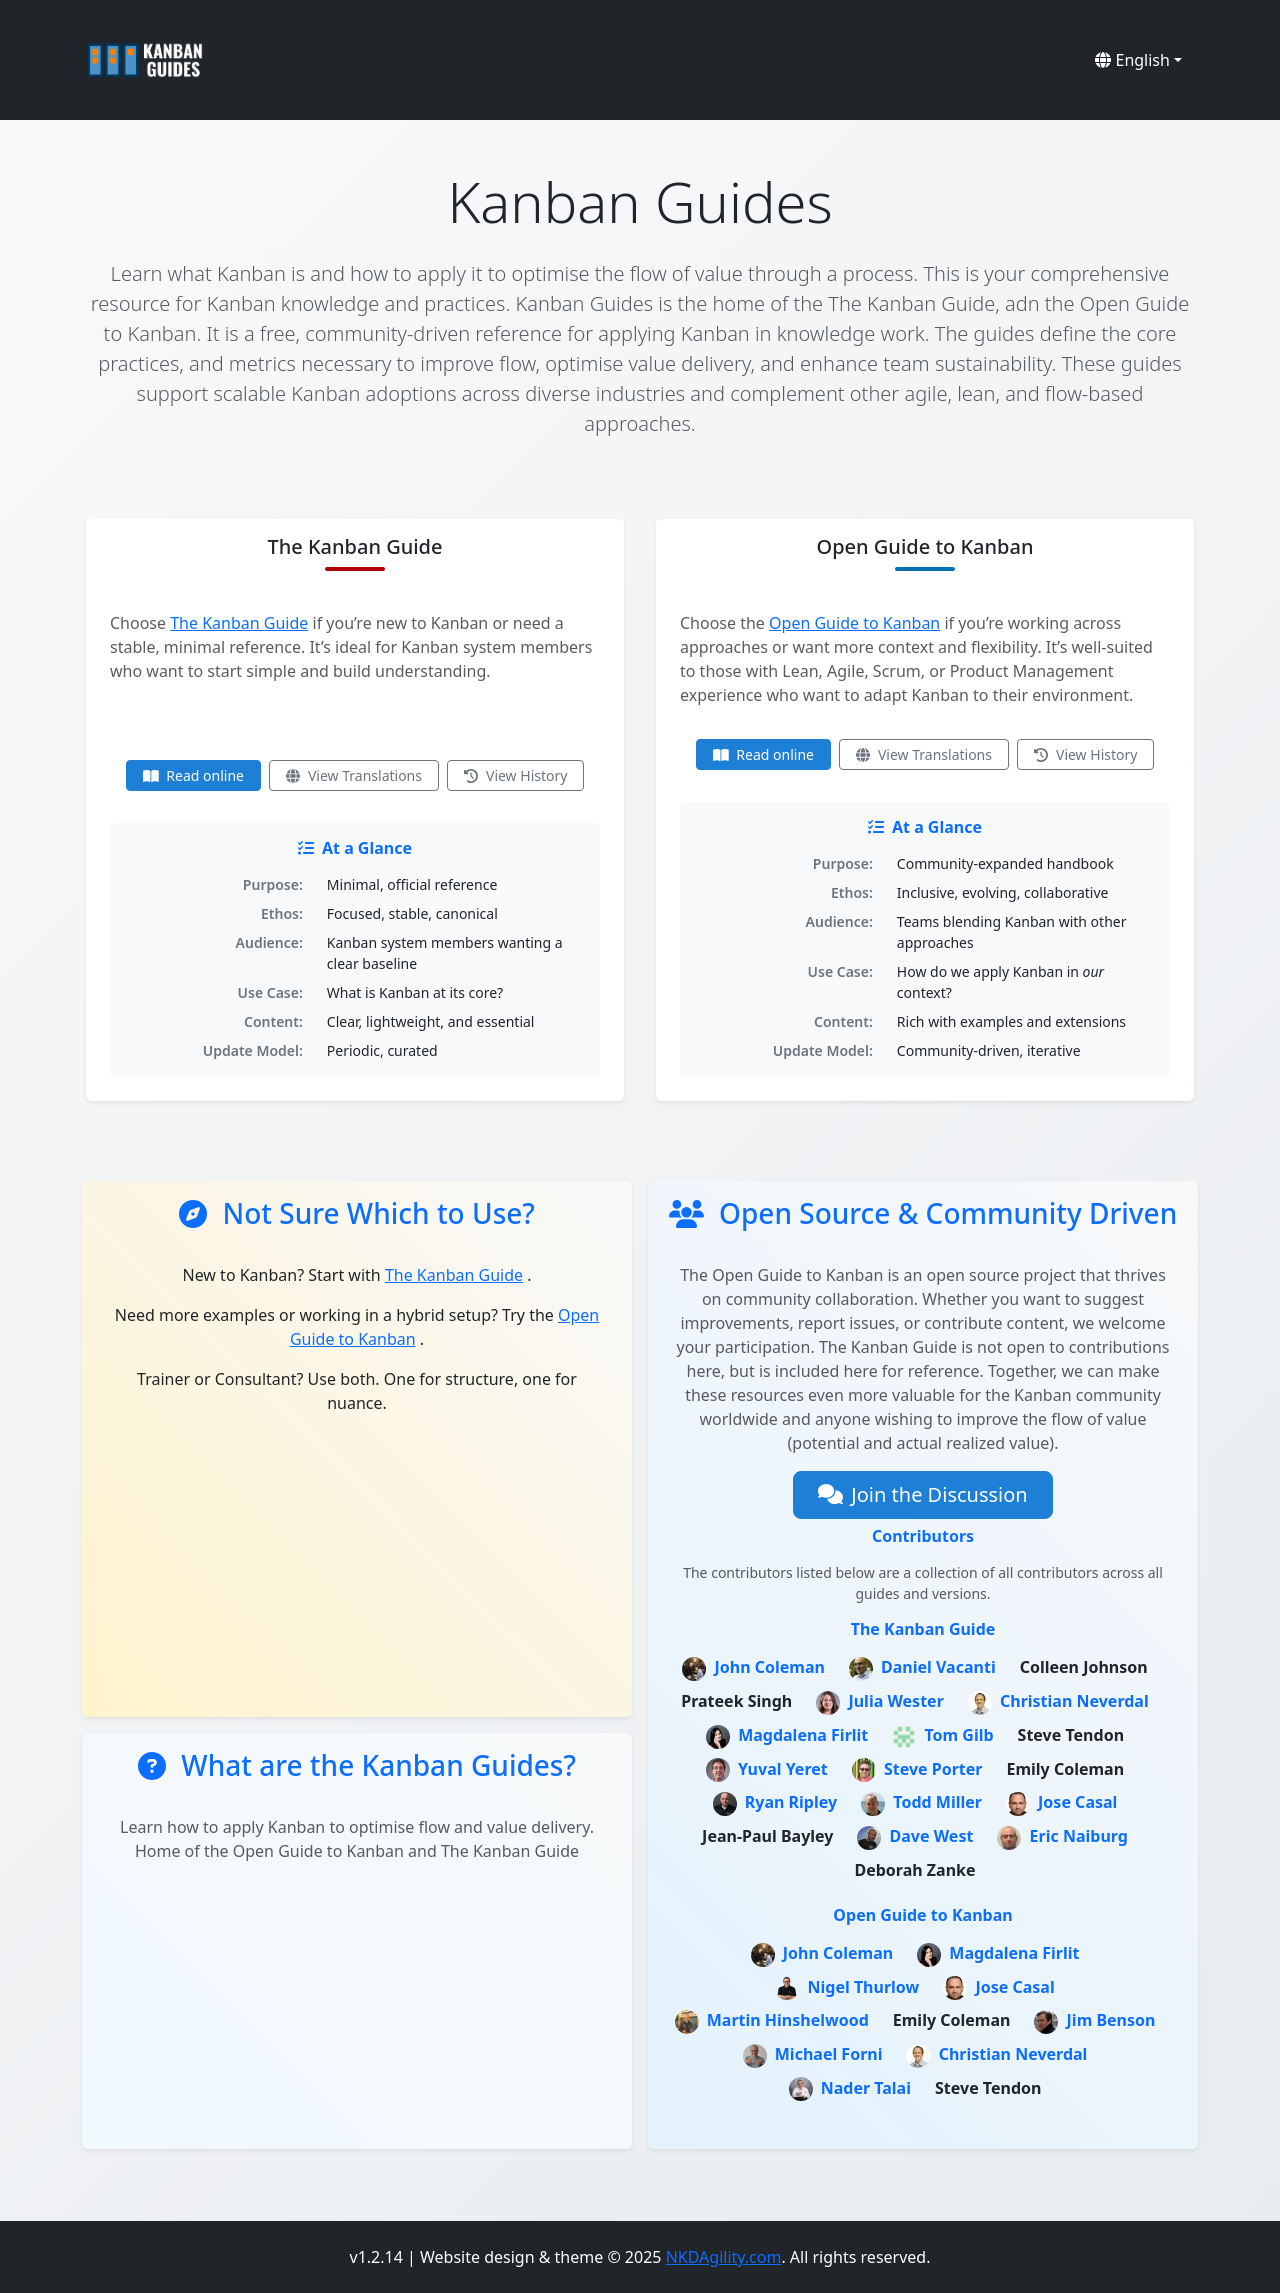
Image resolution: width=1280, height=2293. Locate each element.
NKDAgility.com (724, 2257)
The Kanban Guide (239, 623)
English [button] (1132, 60)
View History (515, 775)
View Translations (354, 775)
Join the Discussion (922, 1494)
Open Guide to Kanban (854, 623)
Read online (193, 775)
